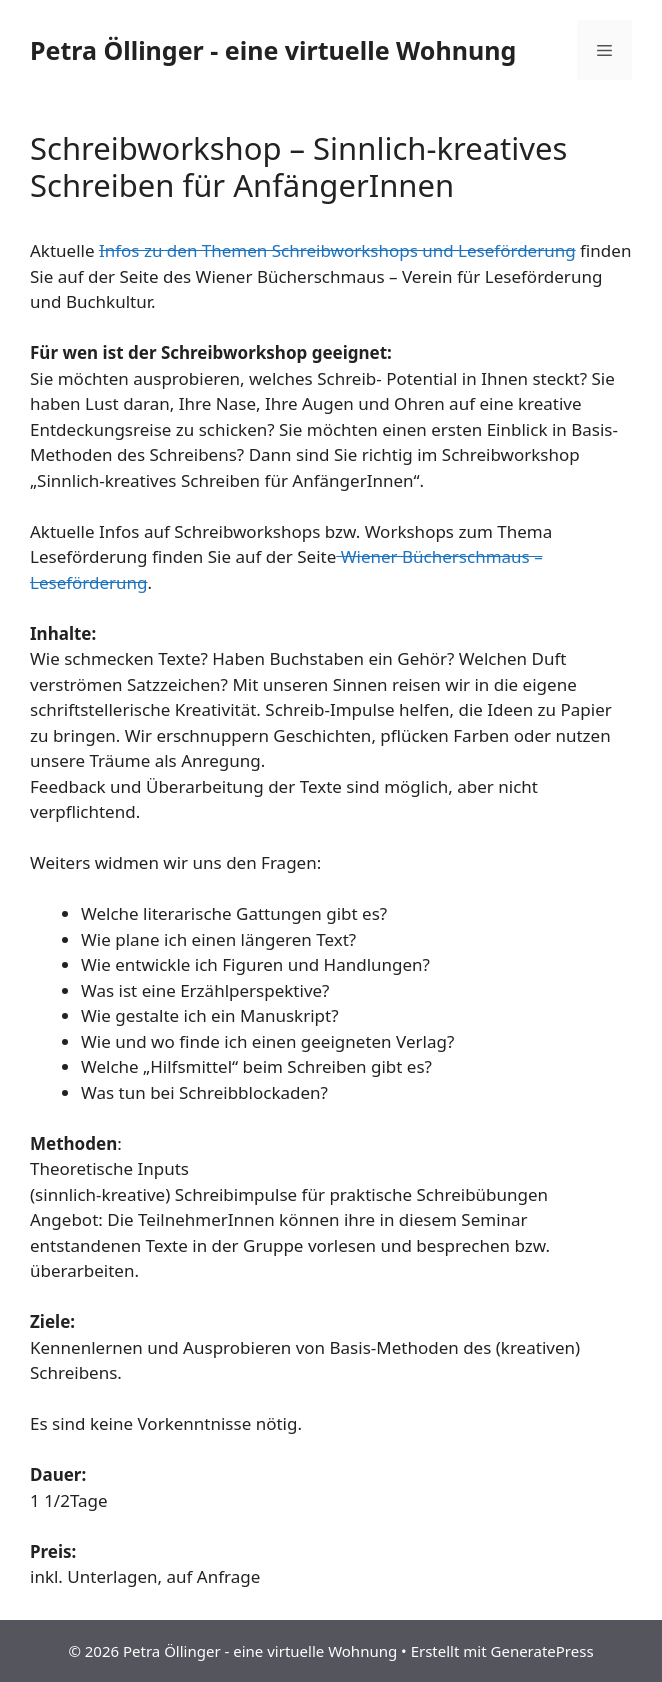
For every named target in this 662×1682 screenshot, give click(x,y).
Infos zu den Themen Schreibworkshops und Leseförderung (337, 250)
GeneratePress (542, 1651)
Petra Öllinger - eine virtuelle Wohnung (273, 50)
